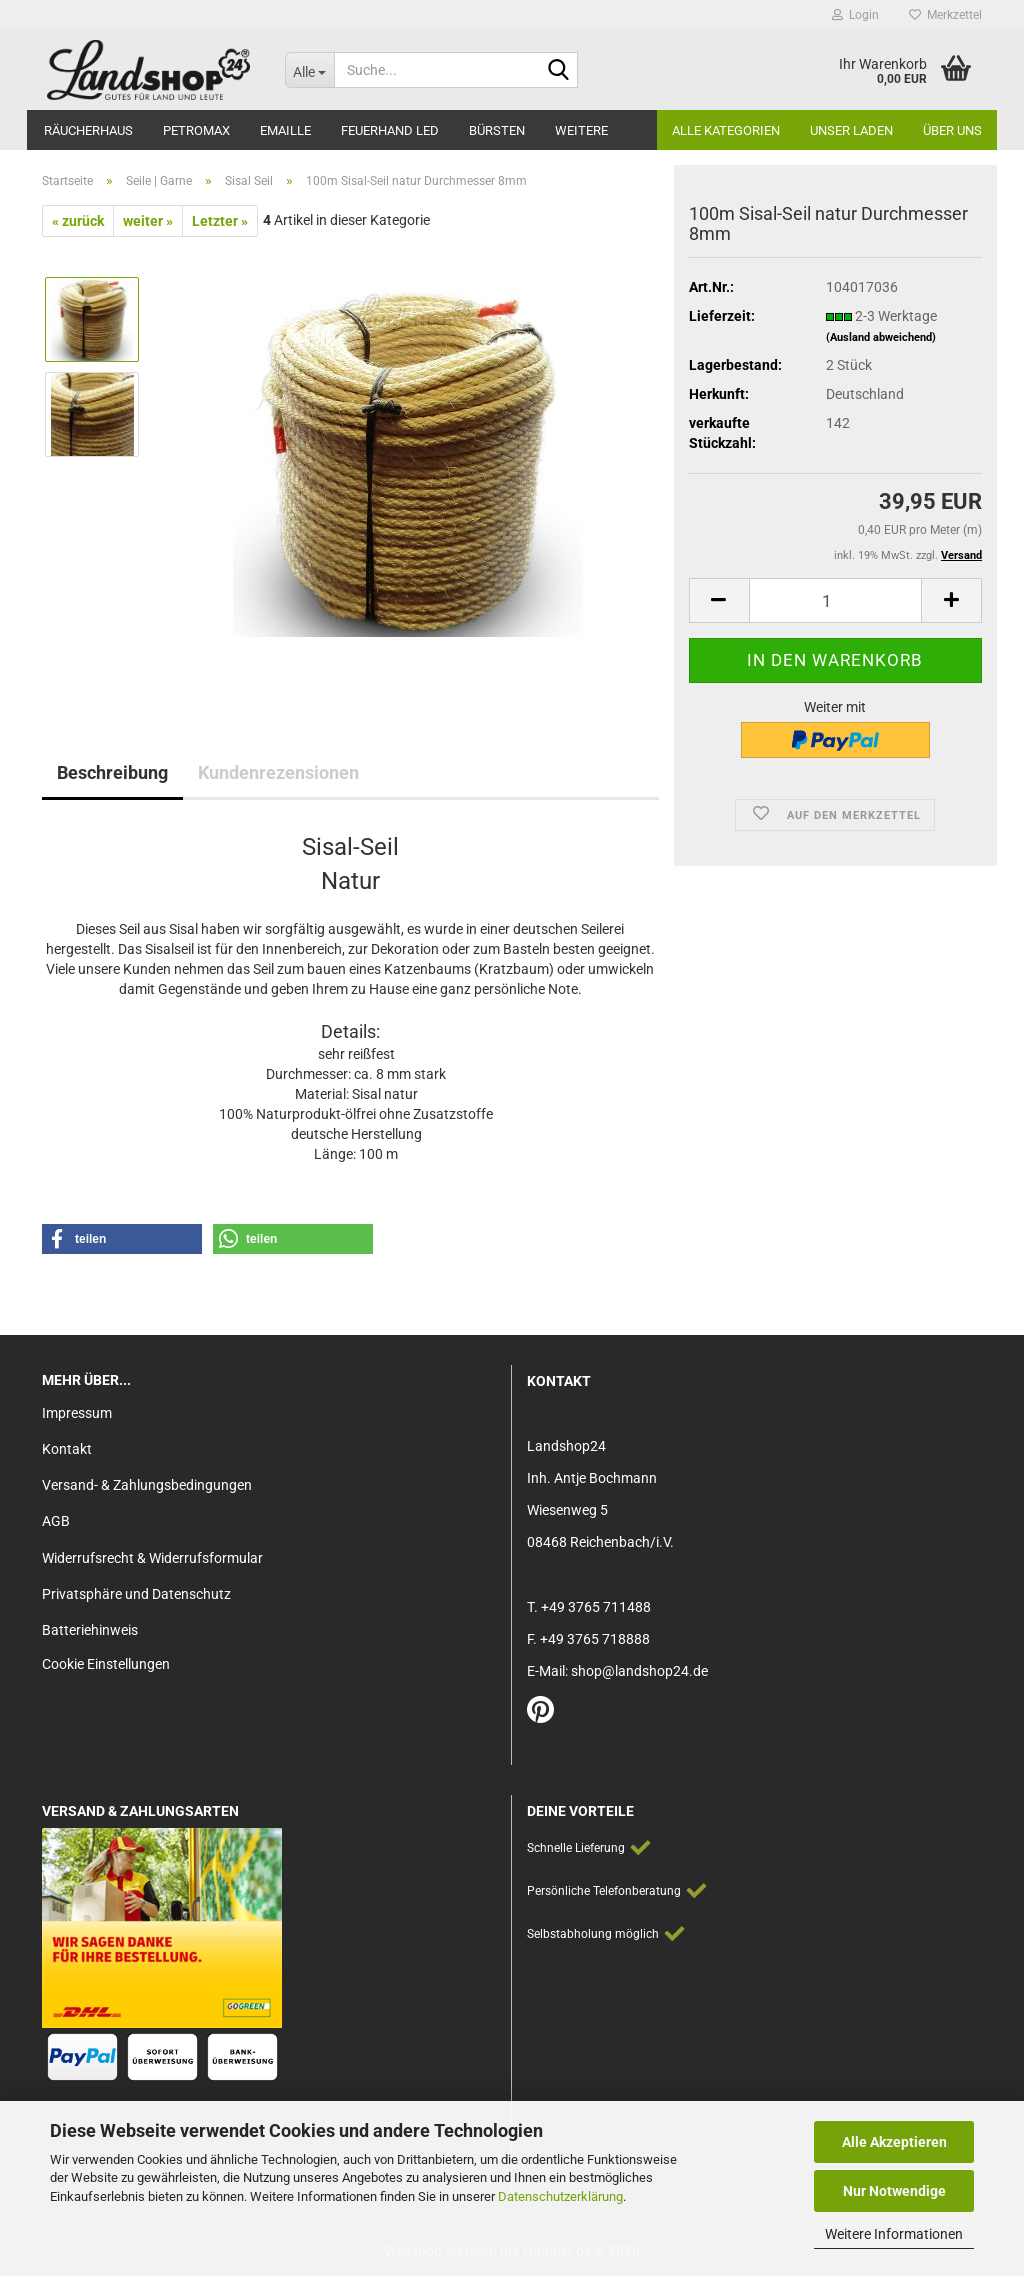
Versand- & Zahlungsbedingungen (147, 1485)
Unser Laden (851, 130)
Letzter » (220, 221)
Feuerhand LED (390, 130)
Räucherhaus (88, 130)
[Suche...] (309, 70)
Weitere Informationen (894, 2234)
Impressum (77, 1413)
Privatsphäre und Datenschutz (136, 1594)
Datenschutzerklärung (560, 2196)
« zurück (78, 221)
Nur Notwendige (894, 2191)
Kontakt (67, 1449)
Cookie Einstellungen (106, 1664)
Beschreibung (112, 772)
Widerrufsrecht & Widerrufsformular (152, 1558)
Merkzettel (945, 15)
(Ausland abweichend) (881, 337)
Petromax (196, 130)
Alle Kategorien (726, 130)
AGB (56, 1521)
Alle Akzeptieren (894, 2142)
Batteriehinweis (90, 1630)
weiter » (148, 221)
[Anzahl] (835, 600)
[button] (719, 600)
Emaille (285, 130)
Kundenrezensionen (278, 772)
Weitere (581, 130)
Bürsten (497, 130)
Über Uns (952, 130)
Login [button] (855, 15)
